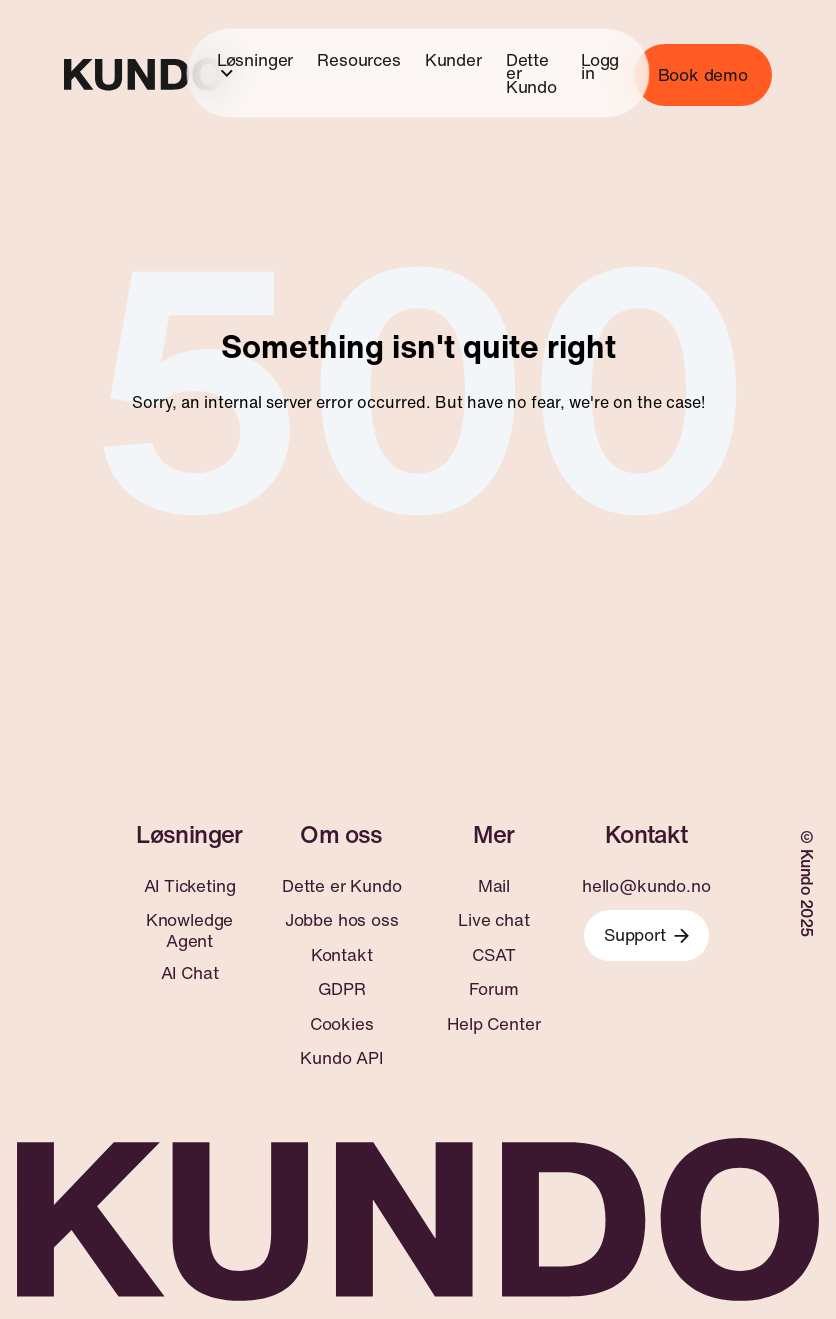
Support (646, 934)
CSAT (493, 955)
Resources (358, 58)
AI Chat (190, 973)
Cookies (342, 1024)
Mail (494, 886)
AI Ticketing (190, 886)
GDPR (342, 989)
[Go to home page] (144, 74)
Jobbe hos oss (342, 920)
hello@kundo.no (646, 886)
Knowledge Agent (189, 930)
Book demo (703, 74)
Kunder (453, 58)
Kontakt (342, 955)
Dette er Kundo (531, 72)
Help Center (493, 1024)
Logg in (600, 65)
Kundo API (341, 1058)
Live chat (493, 920)
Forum (493, 989)
